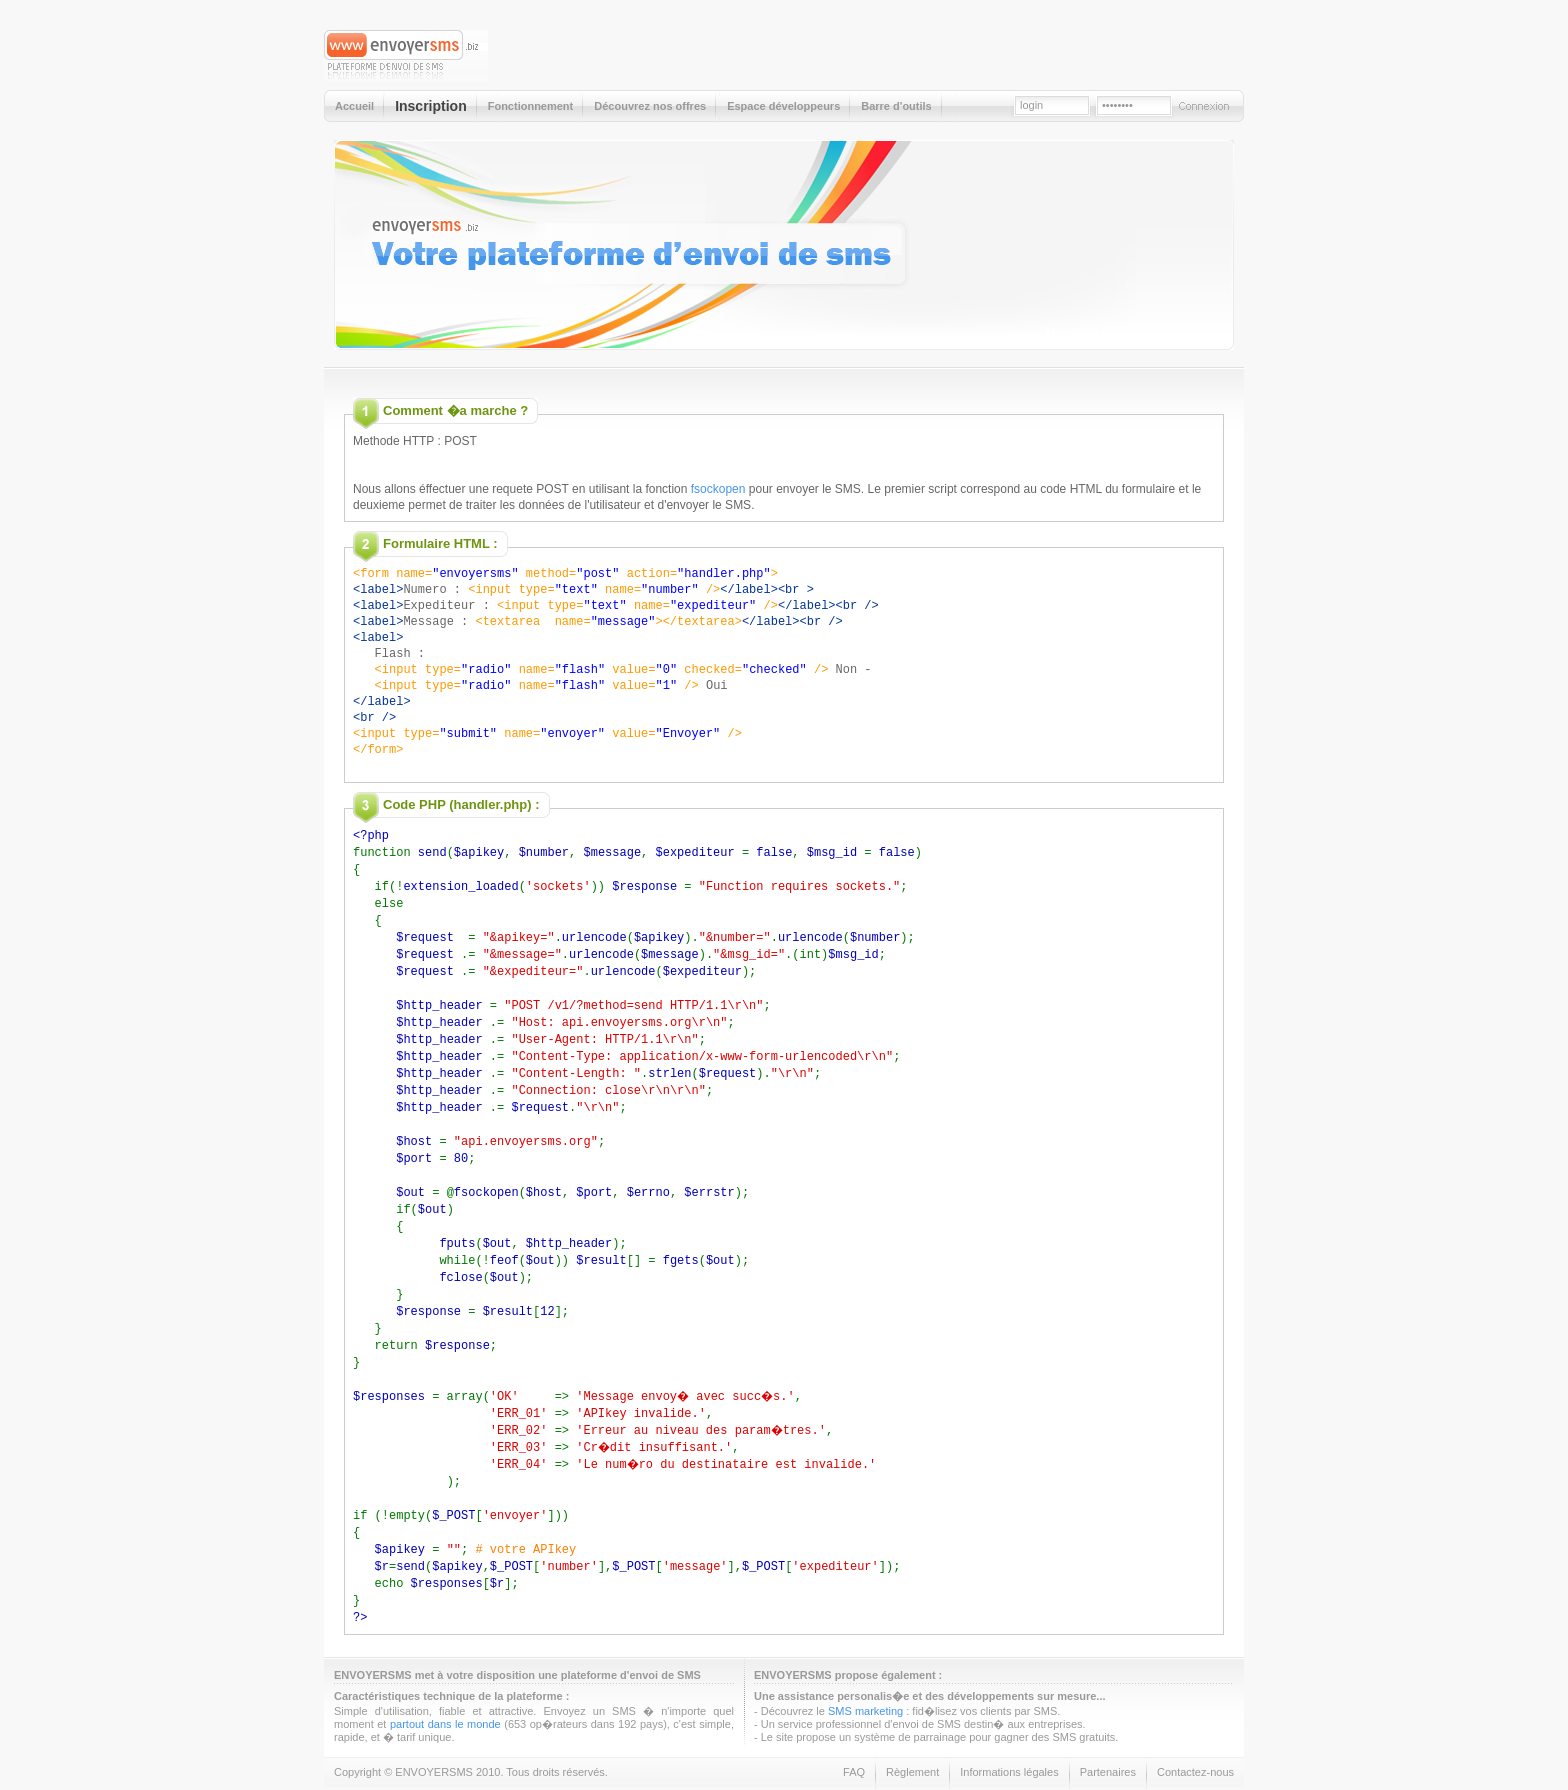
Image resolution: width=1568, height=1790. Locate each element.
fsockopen (718, 489)
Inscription (1084, 334)
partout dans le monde (445, 1677)
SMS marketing (865, 1664)
